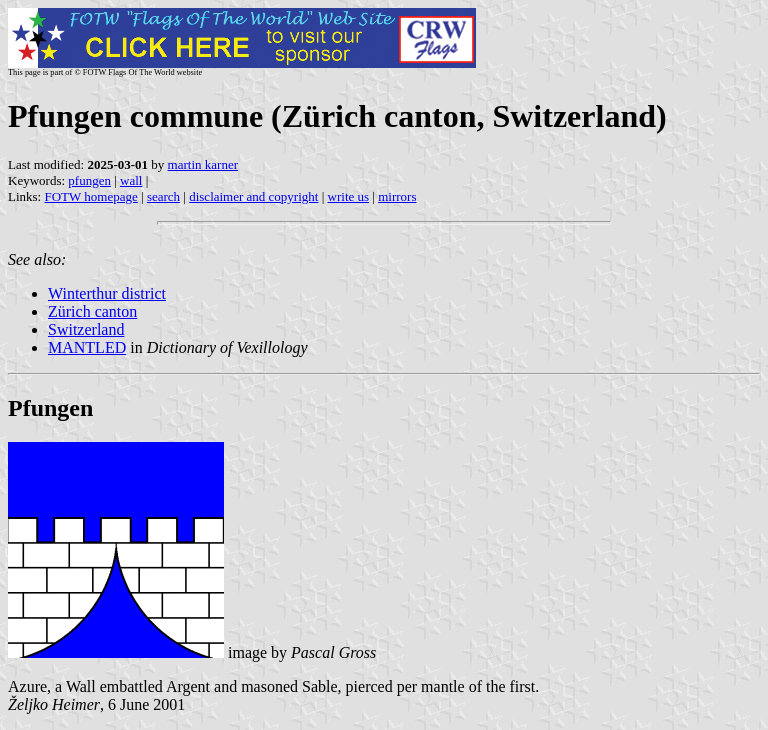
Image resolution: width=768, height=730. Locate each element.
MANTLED (87, 347)
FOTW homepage (90, 196)
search (163, 196)
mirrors (397, 196)
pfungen (89, 180)
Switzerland (86, 329)
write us (349, 196)
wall (131, 180)
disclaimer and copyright (253, 196)
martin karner (203, 164)
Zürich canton (92, 311)
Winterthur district (107, 293)
